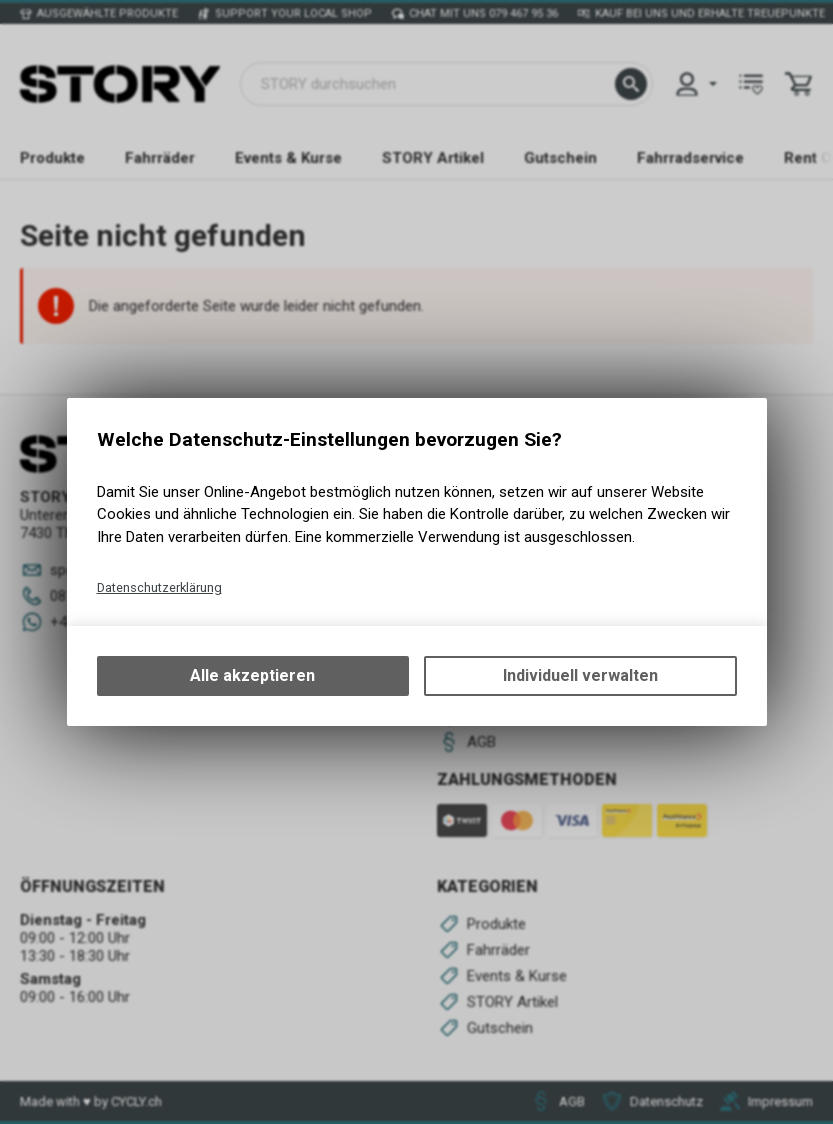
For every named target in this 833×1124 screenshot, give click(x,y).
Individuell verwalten (580, 675)
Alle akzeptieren (252, 675)
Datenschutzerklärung (159, 587)
